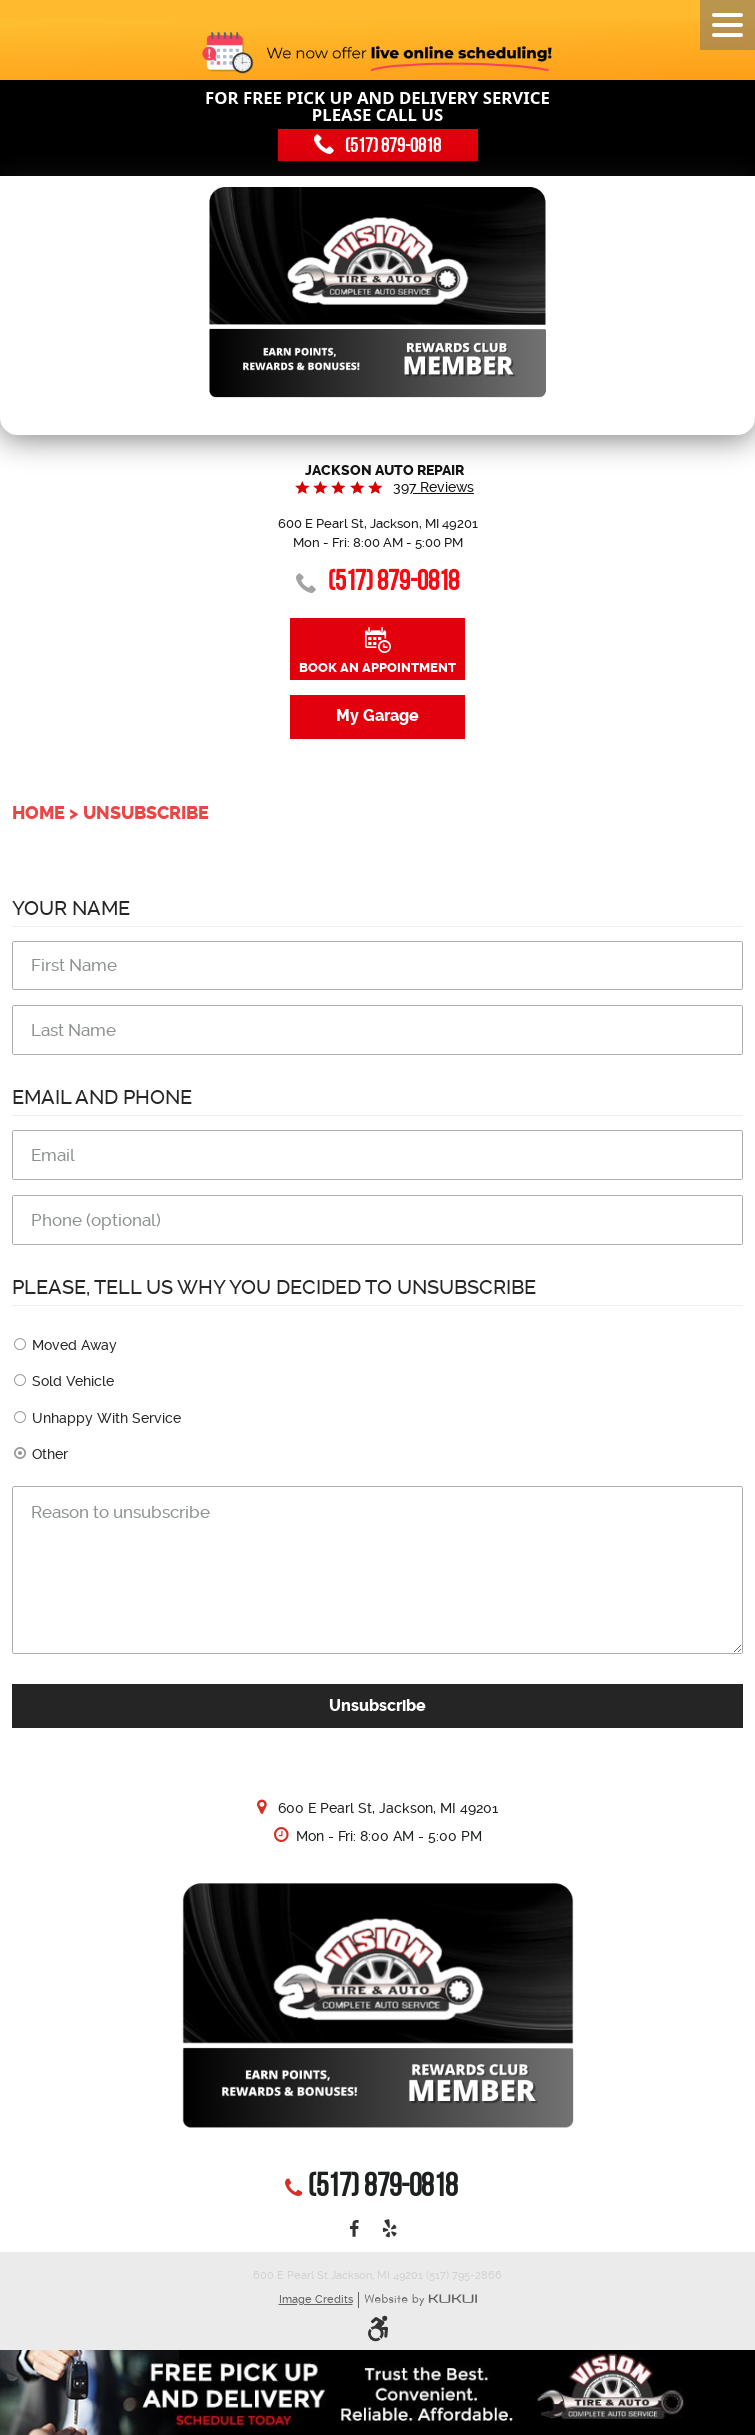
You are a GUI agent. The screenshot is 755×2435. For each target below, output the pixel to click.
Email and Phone (102, 1097)
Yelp (389, 2230)
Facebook (354, 2230)
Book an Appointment (377, 667)
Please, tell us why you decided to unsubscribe (274, 1287)
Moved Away (74, 1345)
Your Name (71, 908)
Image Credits (316, 2299)
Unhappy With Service (106, 1418)
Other (50, 1454)
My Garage (377, 716)
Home (38, 813)
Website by (420, 2300)
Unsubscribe (146, 813)
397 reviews (433, 487)
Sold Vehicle (73, 1381)
